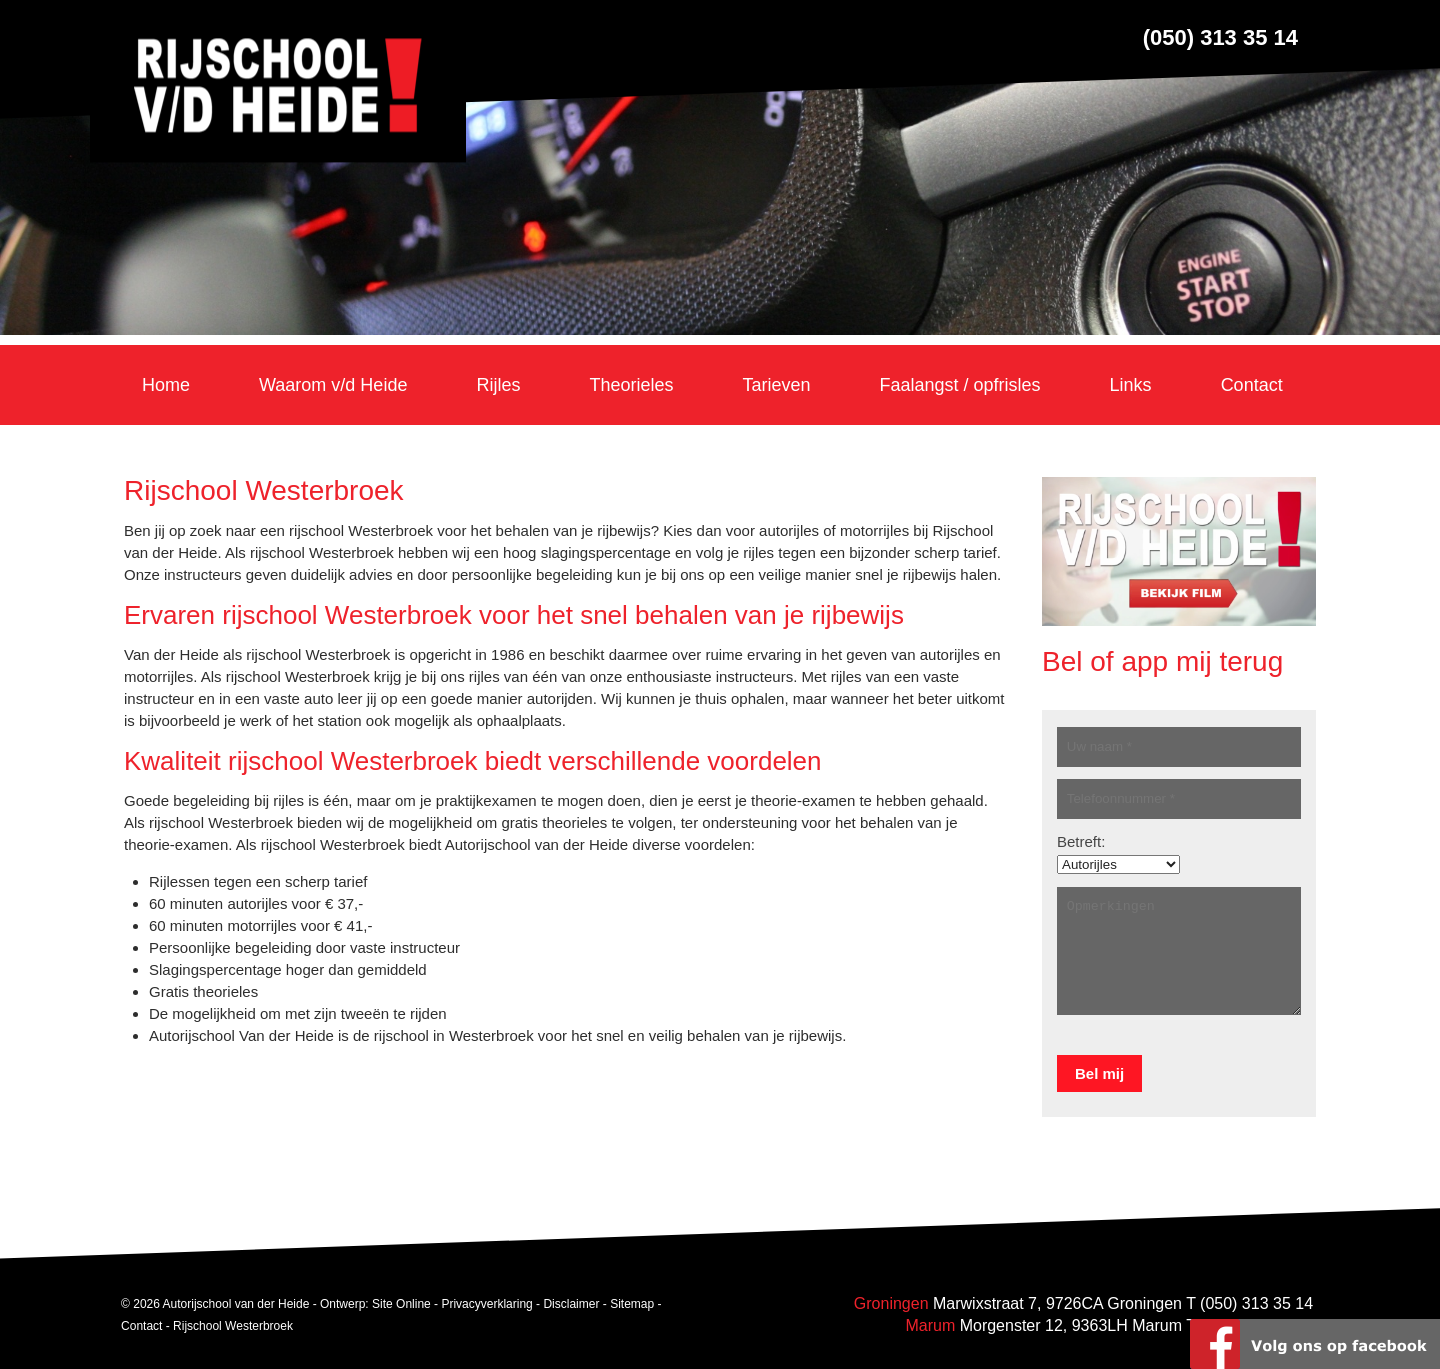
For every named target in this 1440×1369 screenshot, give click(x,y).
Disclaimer (571, 1304)
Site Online (401, 1304)
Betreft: (1081, 841)
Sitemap (632, 1304)
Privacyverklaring (486, 1304)
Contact (141, 1326)
